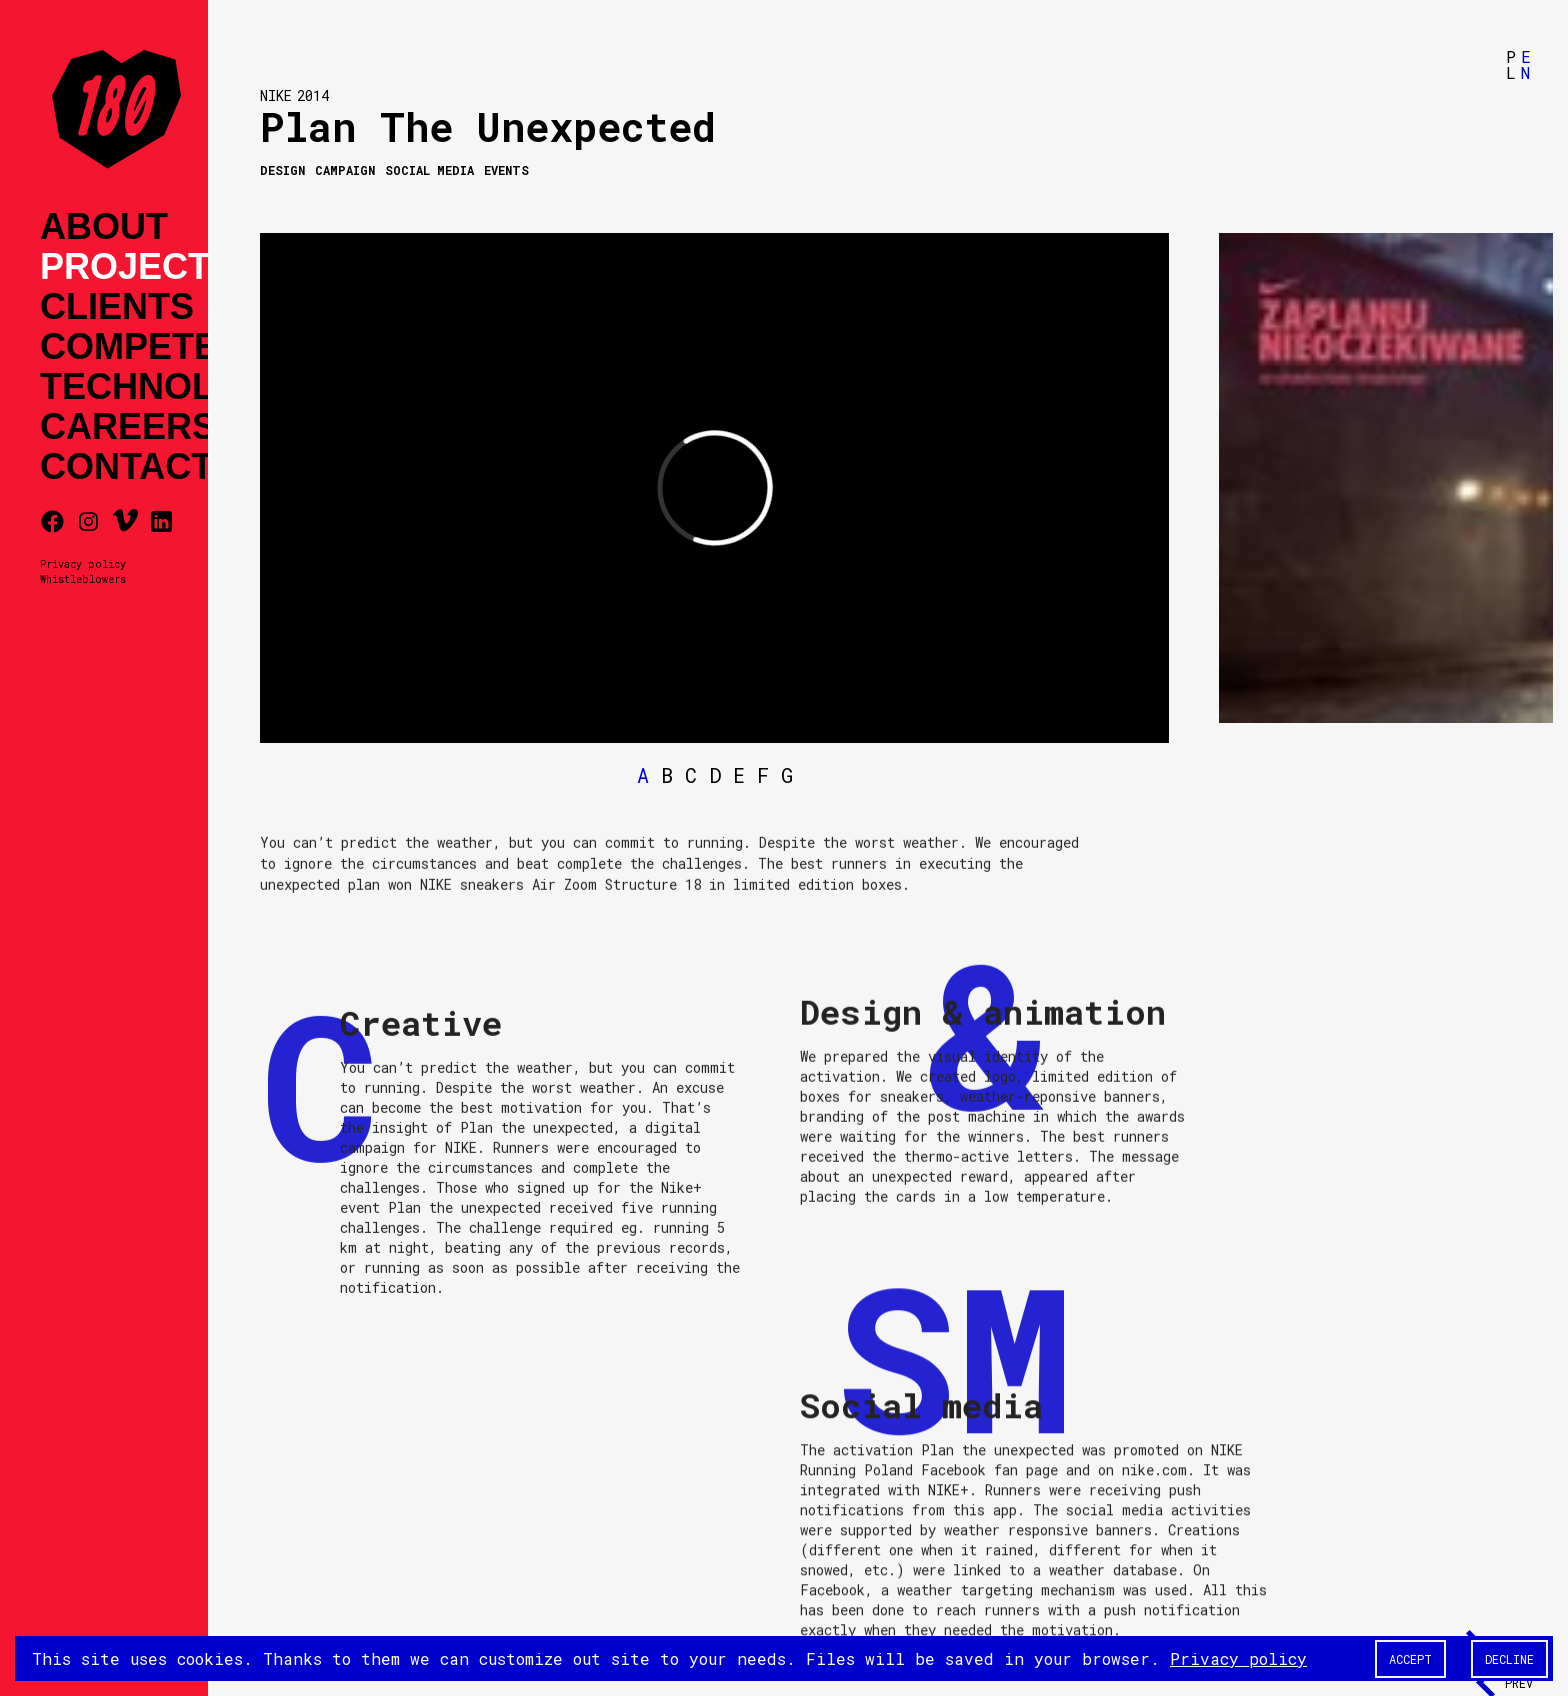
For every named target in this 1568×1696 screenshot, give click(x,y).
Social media (429, 170)
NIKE (276, 95)
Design (282, 170)
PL (1511, 64)
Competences (179, 347)
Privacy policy (83, 564)
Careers (128, 427)
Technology (167, 387)
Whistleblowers (83, 579)
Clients (117, 307)
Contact (126, 467)
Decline (1509, 1659)
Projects (137, 267)
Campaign (345, 170)
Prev (1519, 1683)
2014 (313, 95)
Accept (1410, 1659)
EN (1526, 64)
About (104, 227)
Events (506, 170)
